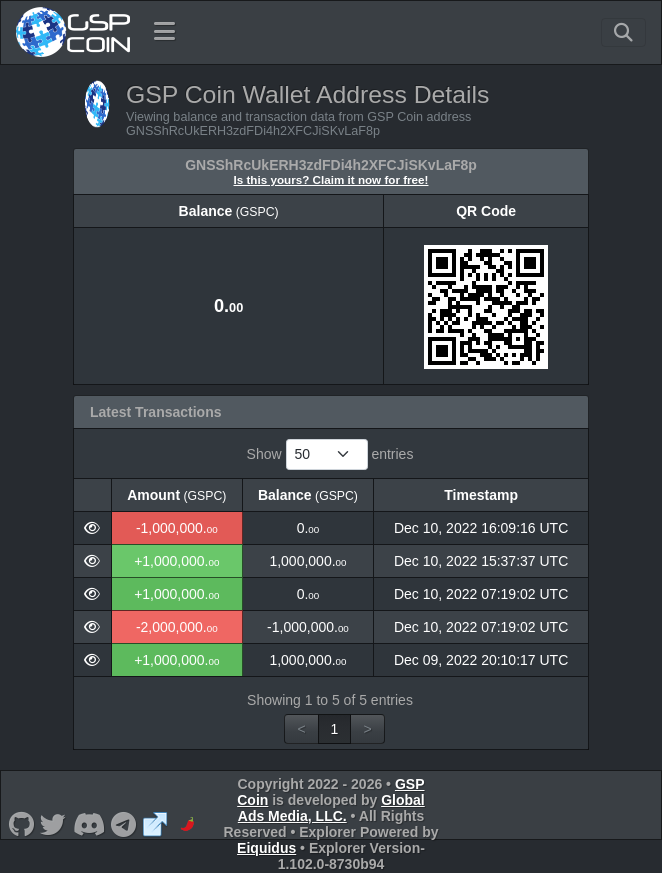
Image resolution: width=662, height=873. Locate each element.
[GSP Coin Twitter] (53, 824)
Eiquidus (266, 848)
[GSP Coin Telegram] (124, 824)
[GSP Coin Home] (72, 32)
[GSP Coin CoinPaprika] (187, 824)
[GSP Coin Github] (21, 824)
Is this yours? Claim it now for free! (331, 179)
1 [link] (335, 729)
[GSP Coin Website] (155, 824)
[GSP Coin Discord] (88, 824)
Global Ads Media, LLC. (331, 808)
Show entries (330, 454)
